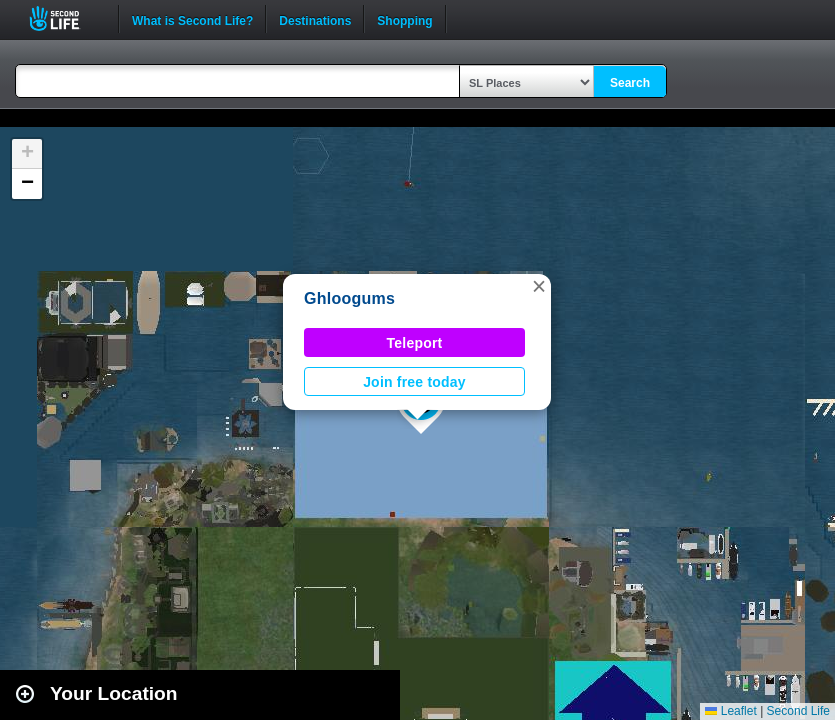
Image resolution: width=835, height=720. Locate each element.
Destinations (315, 19)
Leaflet (730, 711)
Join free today (414, 382)
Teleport (415, 343)
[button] (539, 286)
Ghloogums (349, 298)
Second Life (65, 18)
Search (630, 83)
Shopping (404, 19)
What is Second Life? (192, 19)
